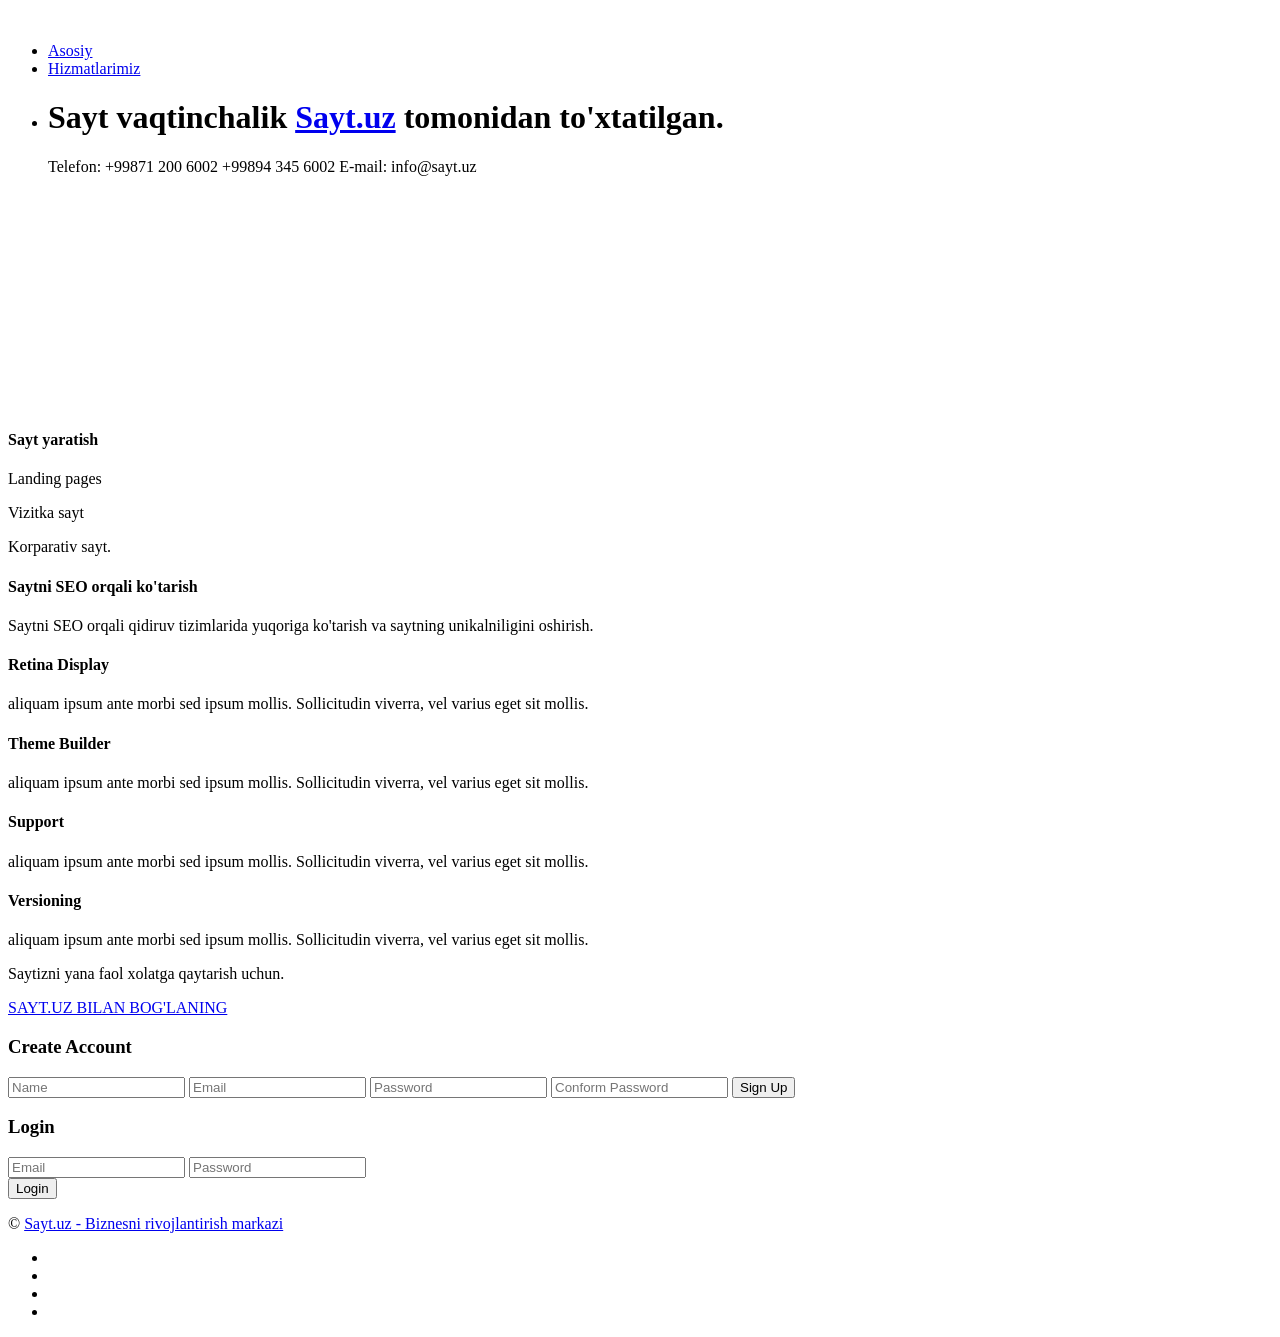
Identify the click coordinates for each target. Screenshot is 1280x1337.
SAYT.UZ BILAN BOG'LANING (117, 1007)
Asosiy (70, 50)
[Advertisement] (412, 255)
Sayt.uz (345, 117)
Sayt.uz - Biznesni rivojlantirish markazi (153, 1223)
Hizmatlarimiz (94, 68)
